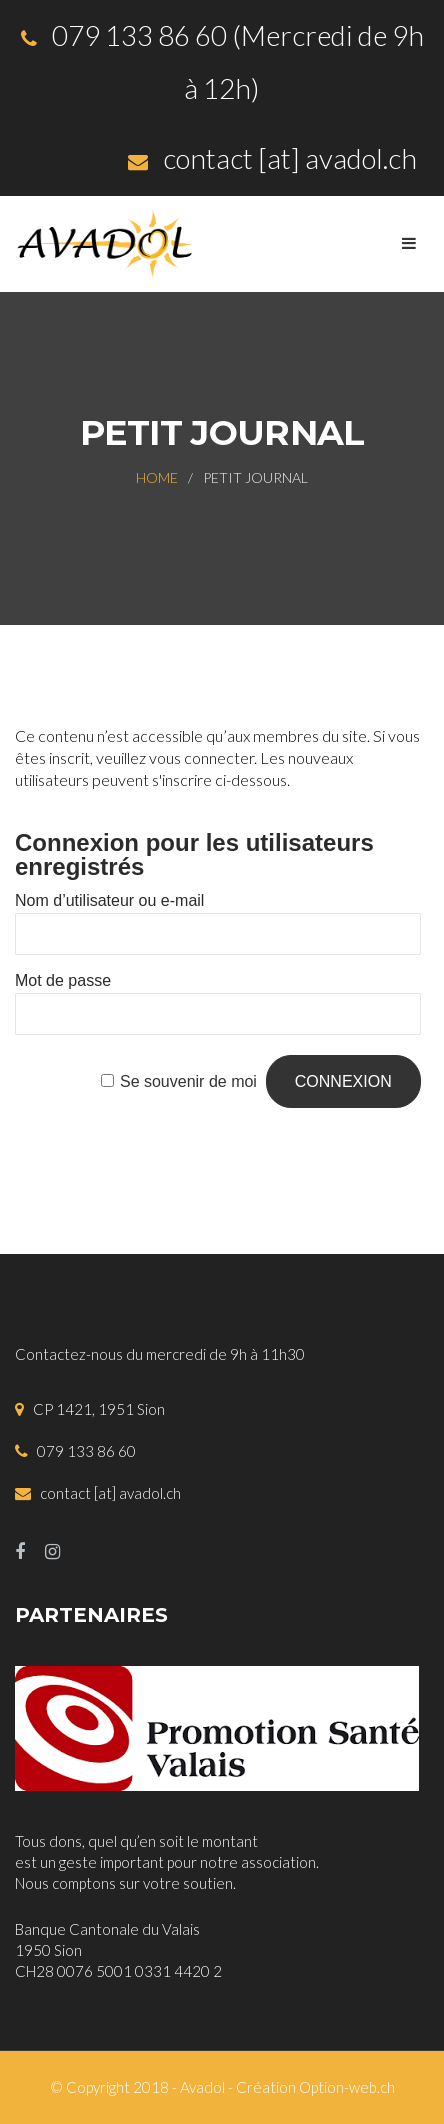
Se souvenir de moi (188, 1081)
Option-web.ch (347, 2087)
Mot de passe (63, 980)
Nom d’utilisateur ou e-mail (109, 900)
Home (157, 477)
